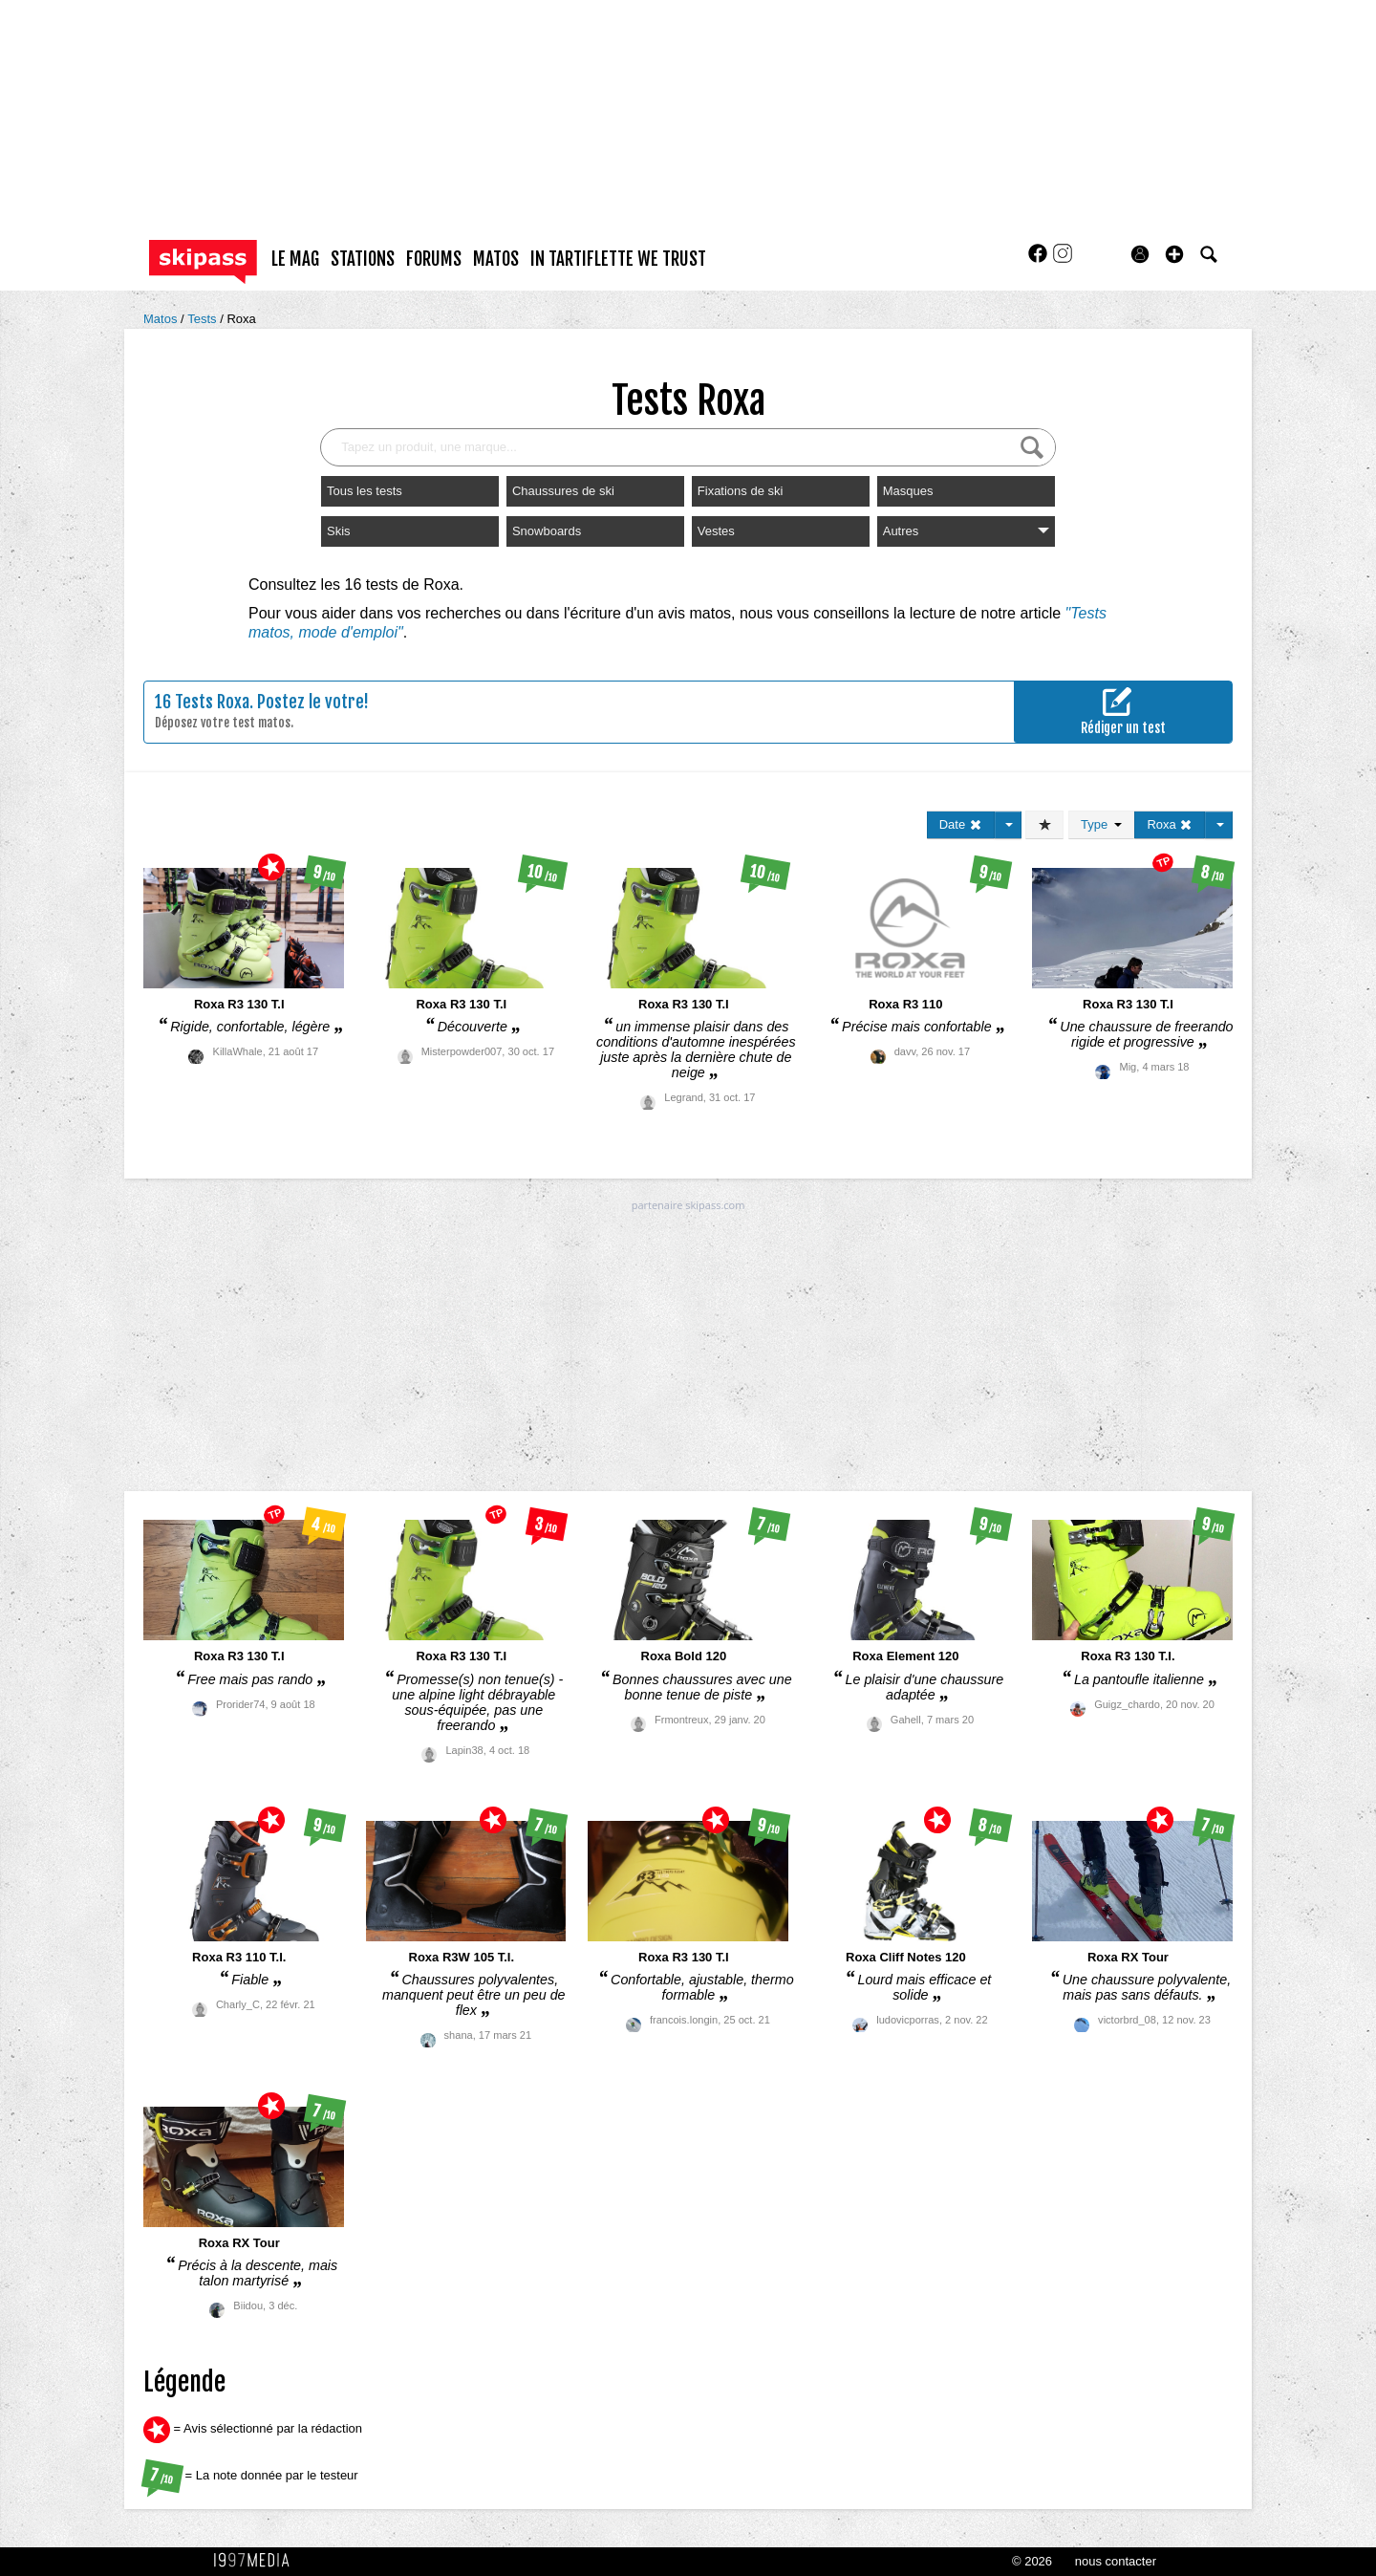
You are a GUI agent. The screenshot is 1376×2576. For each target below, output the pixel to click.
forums (434, 259)
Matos (162, 319)
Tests (203, 319)
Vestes (716, 531)
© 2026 (1032, 2561)
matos (496, 259)
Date (960, 824)
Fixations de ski (741, 491)
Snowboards (546, 531)
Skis (339, 531)
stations (363, 259)
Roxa (240, 319)
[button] (1174, 254)
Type (1101, 824)
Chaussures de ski (563, 491)
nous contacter (1115, 2561)
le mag (295, 259)
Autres (966, 531)
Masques (908, 491)
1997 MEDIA (257, 2560)
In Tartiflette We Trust (618, 259)
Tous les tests (364, 491)
